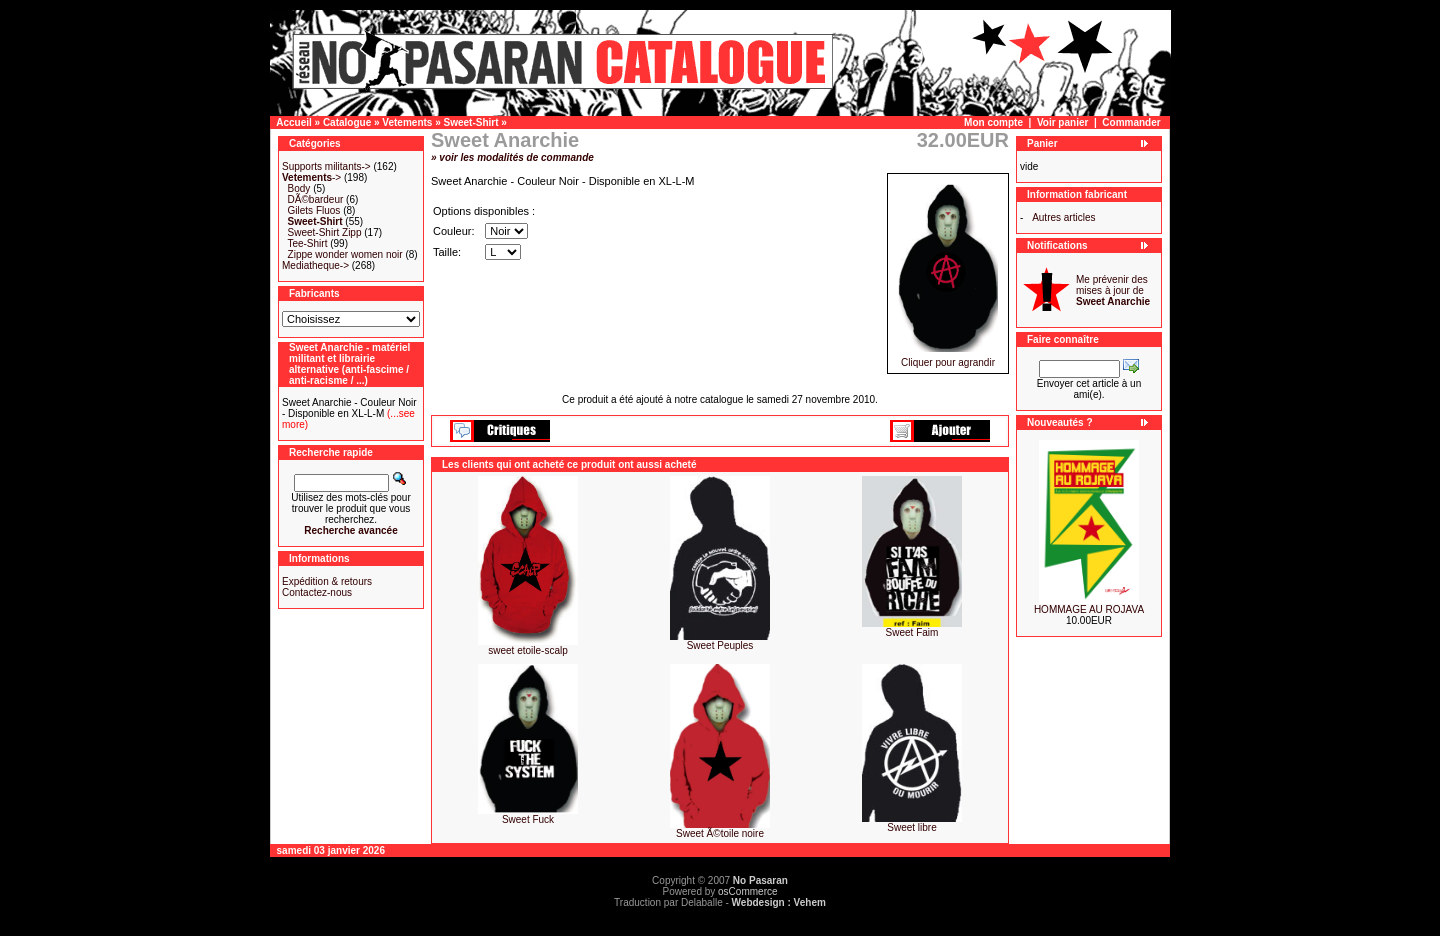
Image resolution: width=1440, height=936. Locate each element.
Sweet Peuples (720, 645)
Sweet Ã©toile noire (720, 833)
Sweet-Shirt (471, 122)
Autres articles (1063, 217)
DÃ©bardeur (316, 199)
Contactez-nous (317, 592)
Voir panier (1063, 122)
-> (311, 177)
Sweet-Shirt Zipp (325, 232)
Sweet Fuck (528, 819)
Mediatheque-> (315, 265)
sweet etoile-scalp (527, 650)
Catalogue (347, 122)
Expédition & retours (327, 581)
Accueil (294, 122)
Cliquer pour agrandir (948, 358)
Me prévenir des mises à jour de (1113, 290)
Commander (1131, 122)
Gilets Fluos (314, 210)
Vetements (407, 122)
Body (299, 188)
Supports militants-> (326, 166)
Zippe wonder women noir (345, 254)
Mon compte (993, 122)
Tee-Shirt (307, 243)
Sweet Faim (912, 632)
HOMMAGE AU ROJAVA (1089, 609)
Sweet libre (911, 827)
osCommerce (747, 891)
